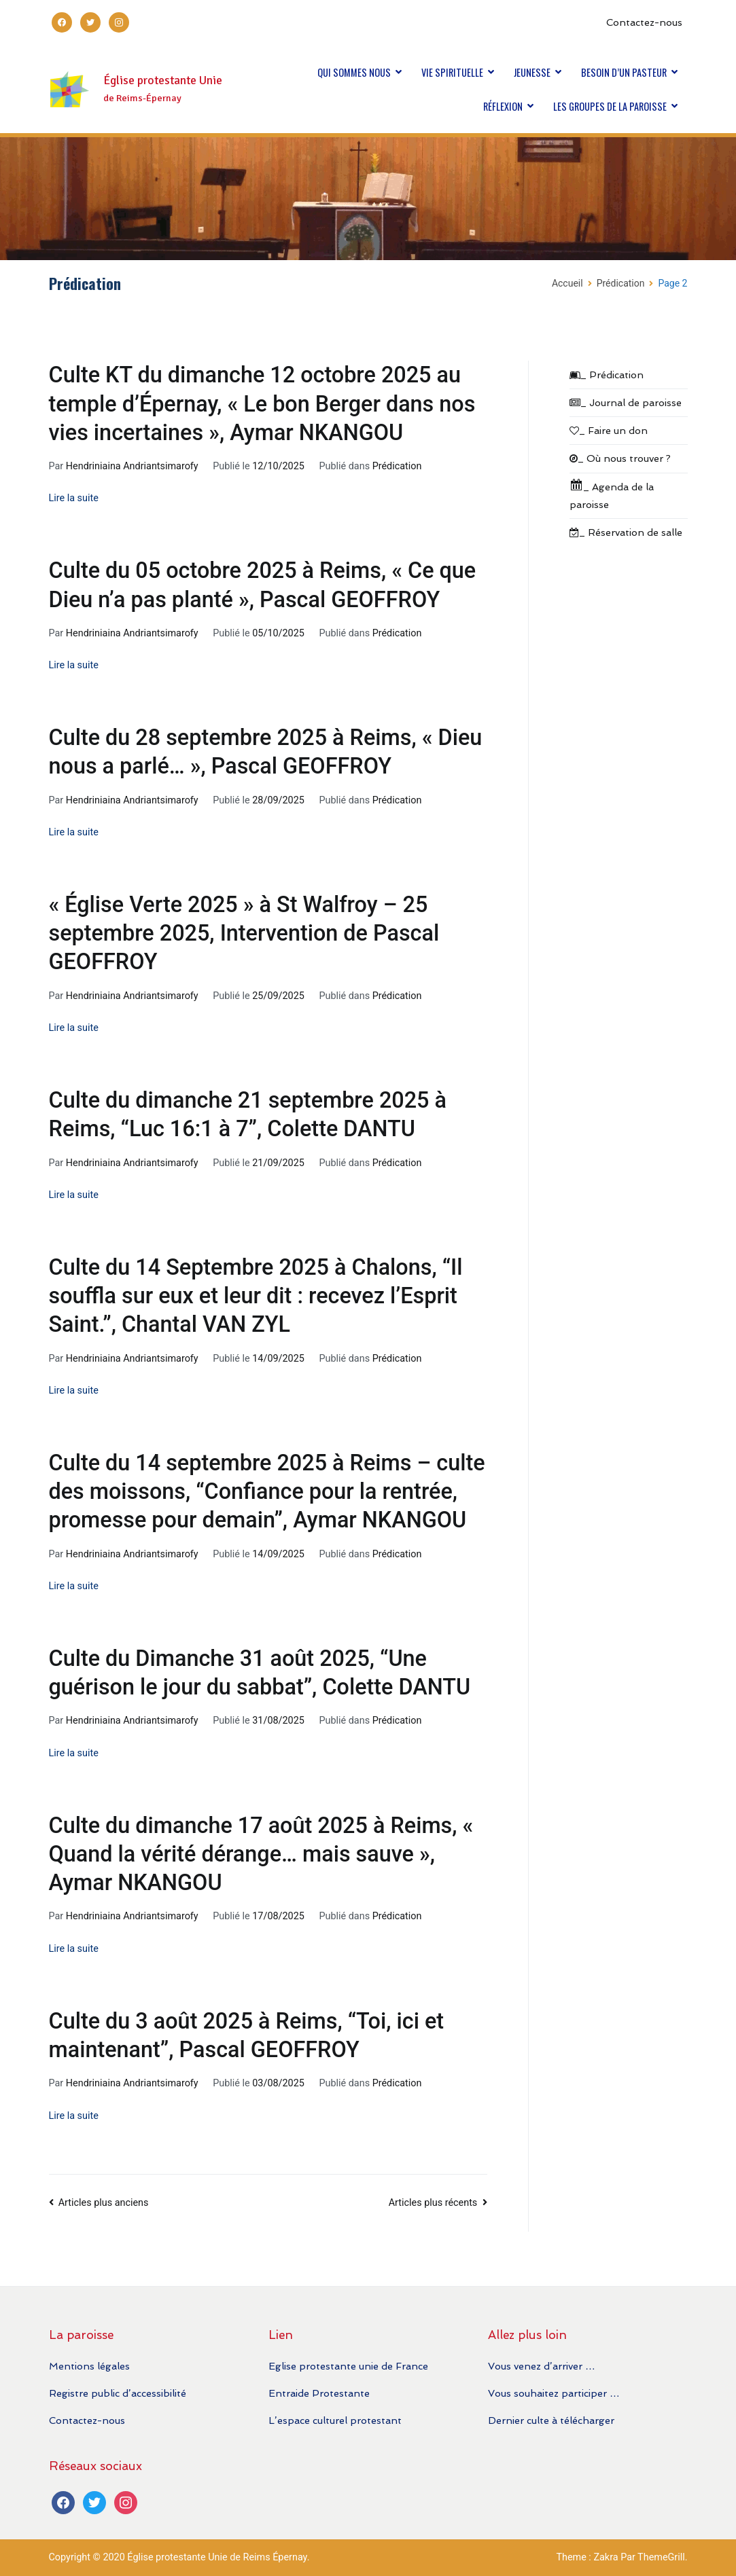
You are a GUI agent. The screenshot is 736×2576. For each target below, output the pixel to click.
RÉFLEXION (503, 106)
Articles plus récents (433, 2203)
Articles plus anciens (103, 2203)
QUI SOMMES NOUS (354, 72)
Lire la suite (74, 498)
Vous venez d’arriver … (541, 2366)
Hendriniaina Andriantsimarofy (132, 466)
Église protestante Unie (162, 80)
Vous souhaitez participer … (553, 2393)
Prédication (397, 466)
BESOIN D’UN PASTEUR (624, 72)
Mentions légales (89, 2366)
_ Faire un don (608, 430)
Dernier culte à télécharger (551, 2420)
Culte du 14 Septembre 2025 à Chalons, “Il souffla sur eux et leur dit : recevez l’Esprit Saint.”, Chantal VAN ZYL (256, 1295)
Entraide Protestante (319, 2393)
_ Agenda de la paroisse (611, 494)
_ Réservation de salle (625, 532)
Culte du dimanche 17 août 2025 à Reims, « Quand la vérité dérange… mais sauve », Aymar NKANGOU (261, 1854)
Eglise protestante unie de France (348, 2366)
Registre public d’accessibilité (117, 2393)
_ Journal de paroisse (625, 402)
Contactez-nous (644, 22)
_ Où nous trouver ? (620, 458)
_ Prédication (606, 374)
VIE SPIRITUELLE (452, 72)
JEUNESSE (532, 72)
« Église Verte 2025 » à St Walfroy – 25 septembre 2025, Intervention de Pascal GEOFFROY (244, 933)
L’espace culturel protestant (335, 2420)
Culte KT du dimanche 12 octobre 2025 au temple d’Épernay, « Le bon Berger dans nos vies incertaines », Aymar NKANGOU (262, 403)
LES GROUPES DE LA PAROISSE (610, 106)
